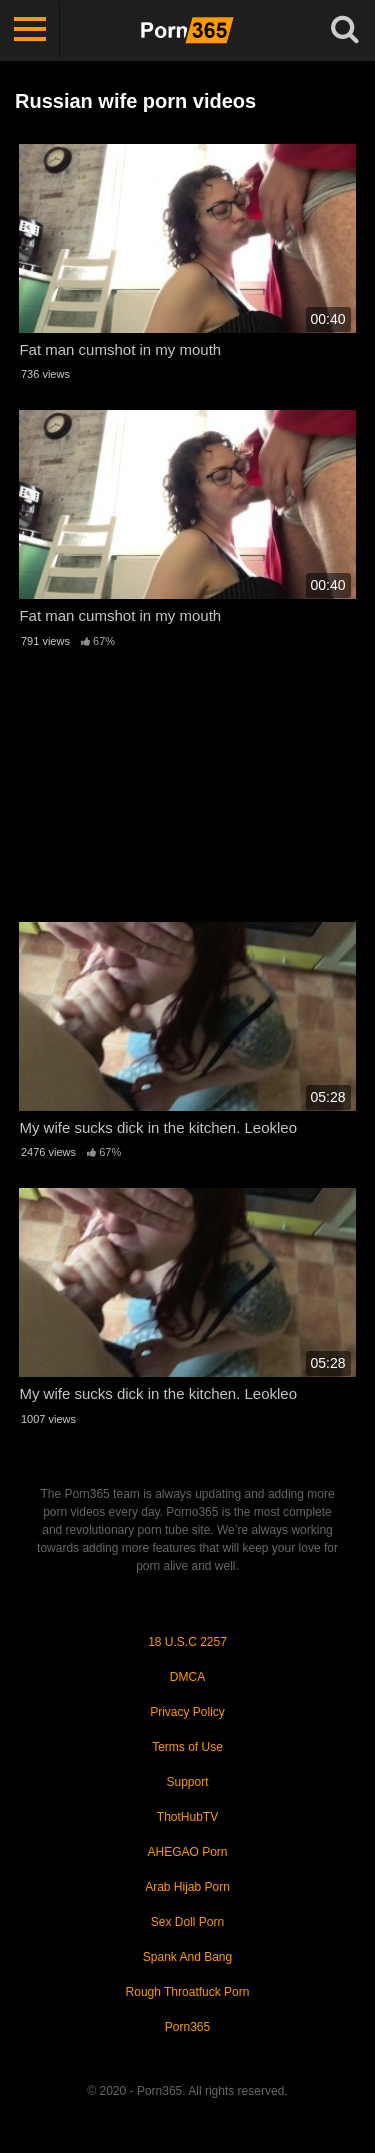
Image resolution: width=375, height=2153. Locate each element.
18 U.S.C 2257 (187, 1642)
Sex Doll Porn (187, 1922)
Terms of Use (187, 1747)
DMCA (187, 1677)
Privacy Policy (187, 1712)
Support (187, 1782)
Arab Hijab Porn (187, 1887)
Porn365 (187, 2027)
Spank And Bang (187, 1957)
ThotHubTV (187, 1817)
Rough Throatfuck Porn (188, 1992)
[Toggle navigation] (30, 30)
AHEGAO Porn (187, 1852)
